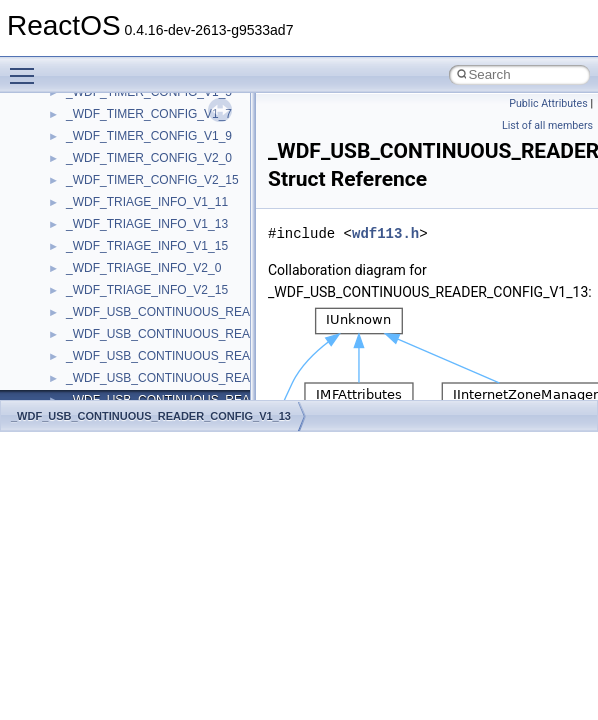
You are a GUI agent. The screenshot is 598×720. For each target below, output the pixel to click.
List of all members (547, 125)
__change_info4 (108, 160)
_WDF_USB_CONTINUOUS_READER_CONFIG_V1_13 (151, 416)
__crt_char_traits (110, 358)
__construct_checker (121, 292)
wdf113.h (385, 233)
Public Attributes (548, 103)
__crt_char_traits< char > (132, 380)
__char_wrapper (109, 204)
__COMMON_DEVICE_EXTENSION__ (171, 270)
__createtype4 (104, 336)
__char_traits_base (117, 182)
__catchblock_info (114, 116)
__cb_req (91, 138)
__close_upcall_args (120, 248)
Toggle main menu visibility (27, 67)
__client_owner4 (109, 226)
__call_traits (98, 94)
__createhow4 (103, 314)
